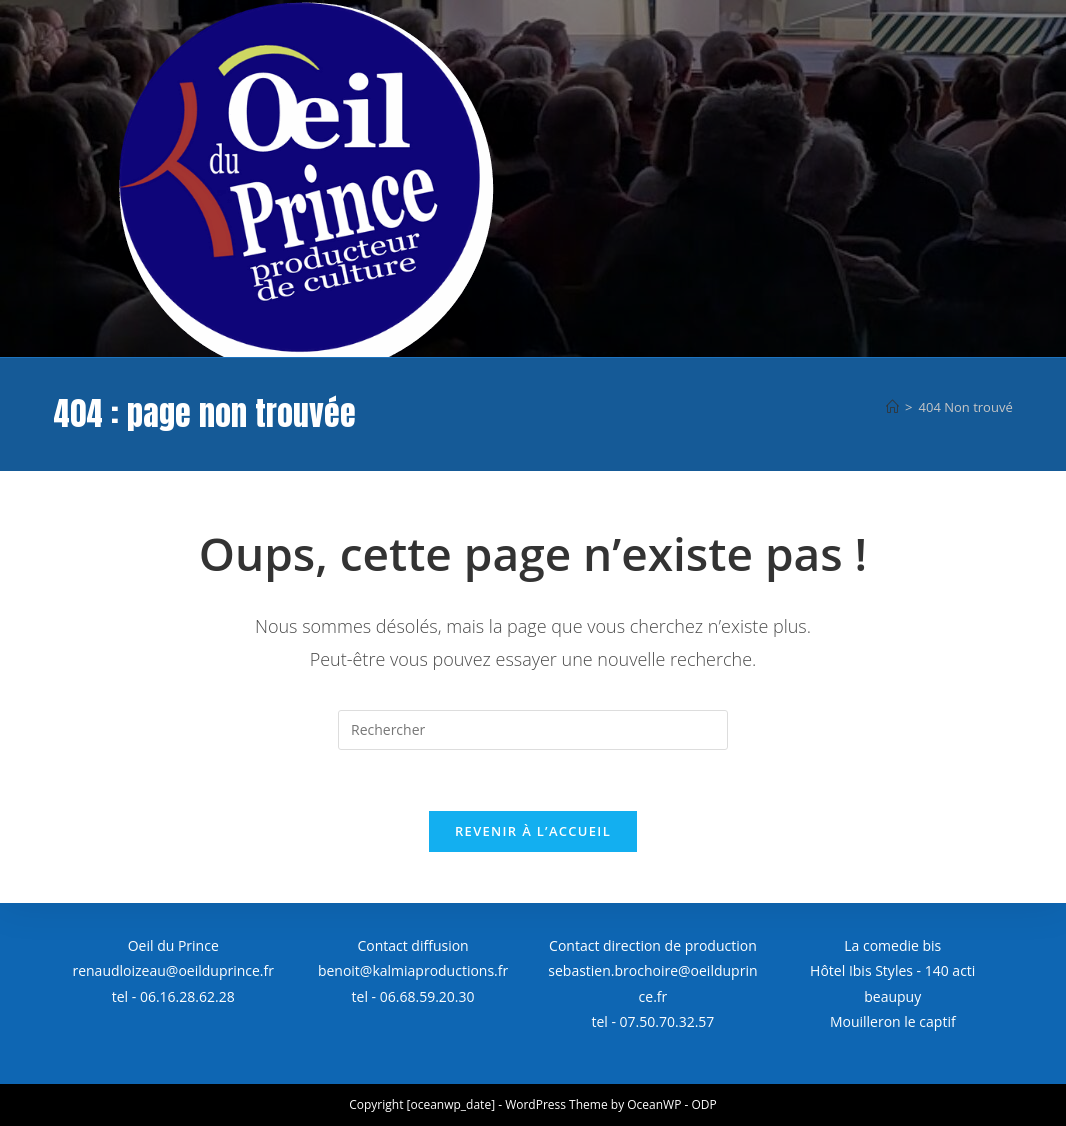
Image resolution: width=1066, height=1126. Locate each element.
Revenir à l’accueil (533, 831)
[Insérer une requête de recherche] (533, 730)
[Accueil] (892, 407)
